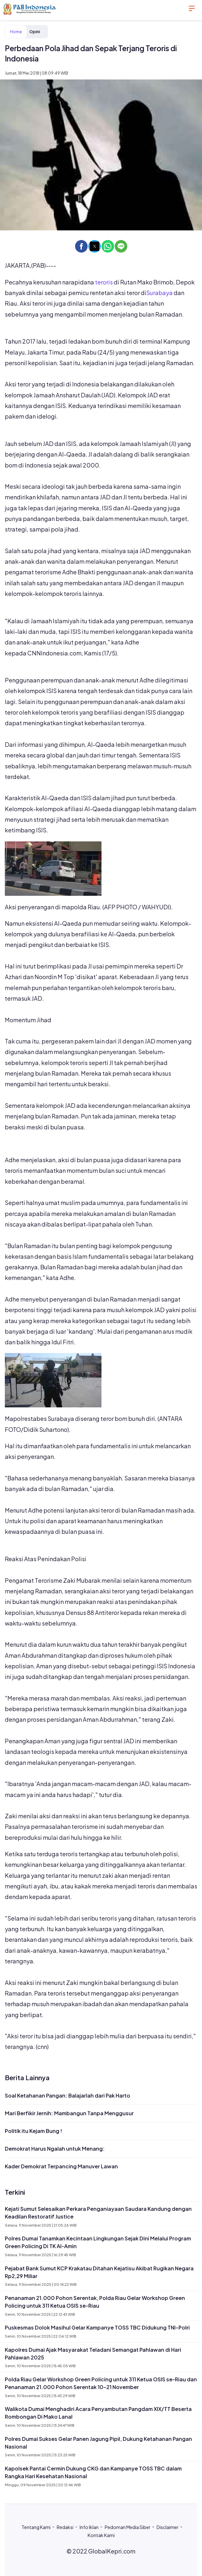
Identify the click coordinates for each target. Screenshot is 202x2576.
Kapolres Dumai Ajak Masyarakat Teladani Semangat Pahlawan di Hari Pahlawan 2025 (93, 2353)
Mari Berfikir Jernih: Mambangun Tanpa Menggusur (69, 2113)
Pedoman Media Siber (127, 2527)
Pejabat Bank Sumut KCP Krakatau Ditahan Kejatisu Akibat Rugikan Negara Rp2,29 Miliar (99, 2272)
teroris (104, 282)
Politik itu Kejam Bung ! (33, 2130)
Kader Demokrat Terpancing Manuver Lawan (61, 2166)
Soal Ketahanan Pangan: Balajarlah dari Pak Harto (67, 2095)
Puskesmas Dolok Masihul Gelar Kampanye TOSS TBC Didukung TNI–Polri (97, 2327)
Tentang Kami (36, 2527)
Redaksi (65, 2527)
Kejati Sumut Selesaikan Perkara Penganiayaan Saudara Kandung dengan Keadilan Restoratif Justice (98, 2212)
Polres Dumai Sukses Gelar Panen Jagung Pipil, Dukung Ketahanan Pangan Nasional (98, 2442)
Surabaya (159, 292)
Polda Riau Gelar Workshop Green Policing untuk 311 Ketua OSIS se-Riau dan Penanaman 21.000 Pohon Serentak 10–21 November (101, 2383)
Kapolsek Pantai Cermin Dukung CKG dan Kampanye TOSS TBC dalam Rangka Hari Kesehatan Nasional (93, 2472)
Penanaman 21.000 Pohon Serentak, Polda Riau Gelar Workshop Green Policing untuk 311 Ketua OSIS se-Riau (95, 2301)
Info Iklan (89, 2527)
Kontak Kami (101, 2535)
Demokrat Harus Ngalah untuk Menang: (55, 2148)
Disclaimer (167, 2527)
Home (16, 31)
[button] (81, 246)
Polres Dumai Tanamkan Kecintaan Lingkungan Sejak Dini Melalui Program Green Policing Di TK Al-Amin (98, 2242)
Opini (34, 31)
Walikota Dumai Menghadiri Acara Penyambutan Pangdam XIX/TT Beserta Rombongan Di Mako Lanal (98, 2412)
